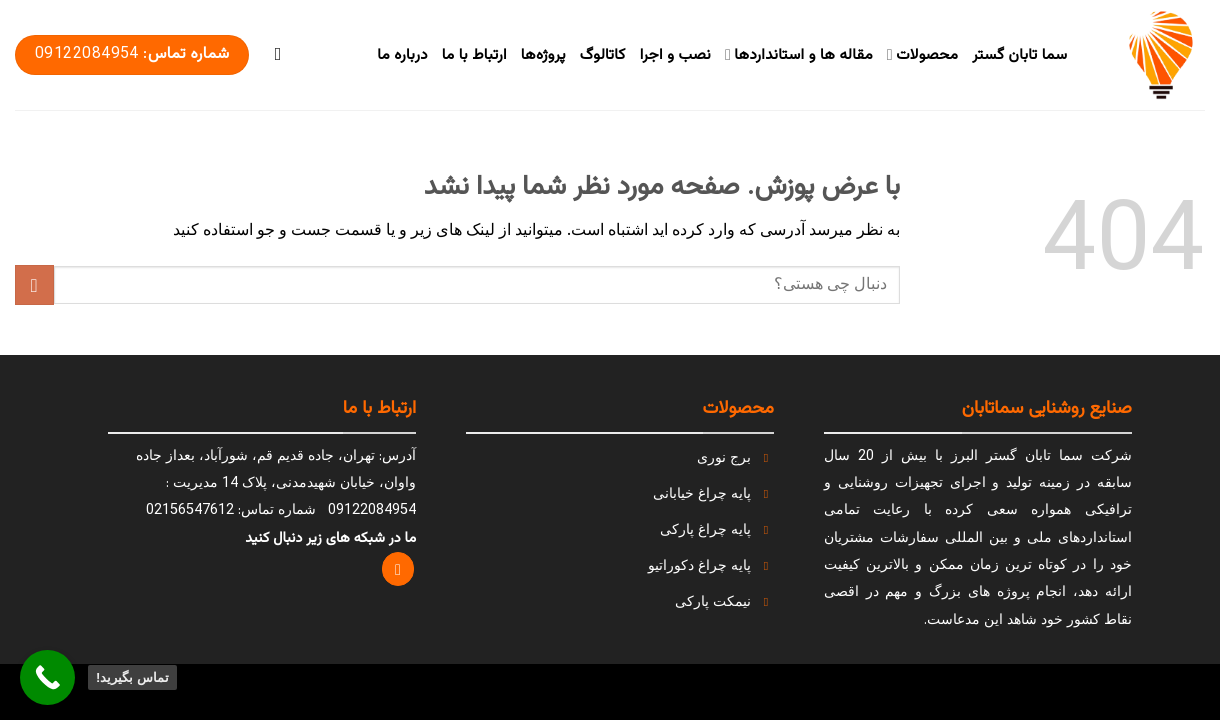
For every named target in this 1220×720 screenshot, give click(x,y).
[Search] (272, 55)
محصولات (922, 55)
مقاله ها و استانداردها (799, 55)
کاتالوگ (603, 55)
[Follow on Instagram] (398, 569)
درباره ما (402, 55)
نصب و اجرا (675, 55)
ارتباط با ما (474, 55)
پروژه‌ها (543, 55)
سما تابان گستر (1019, 55)
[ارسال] (34, 284)
